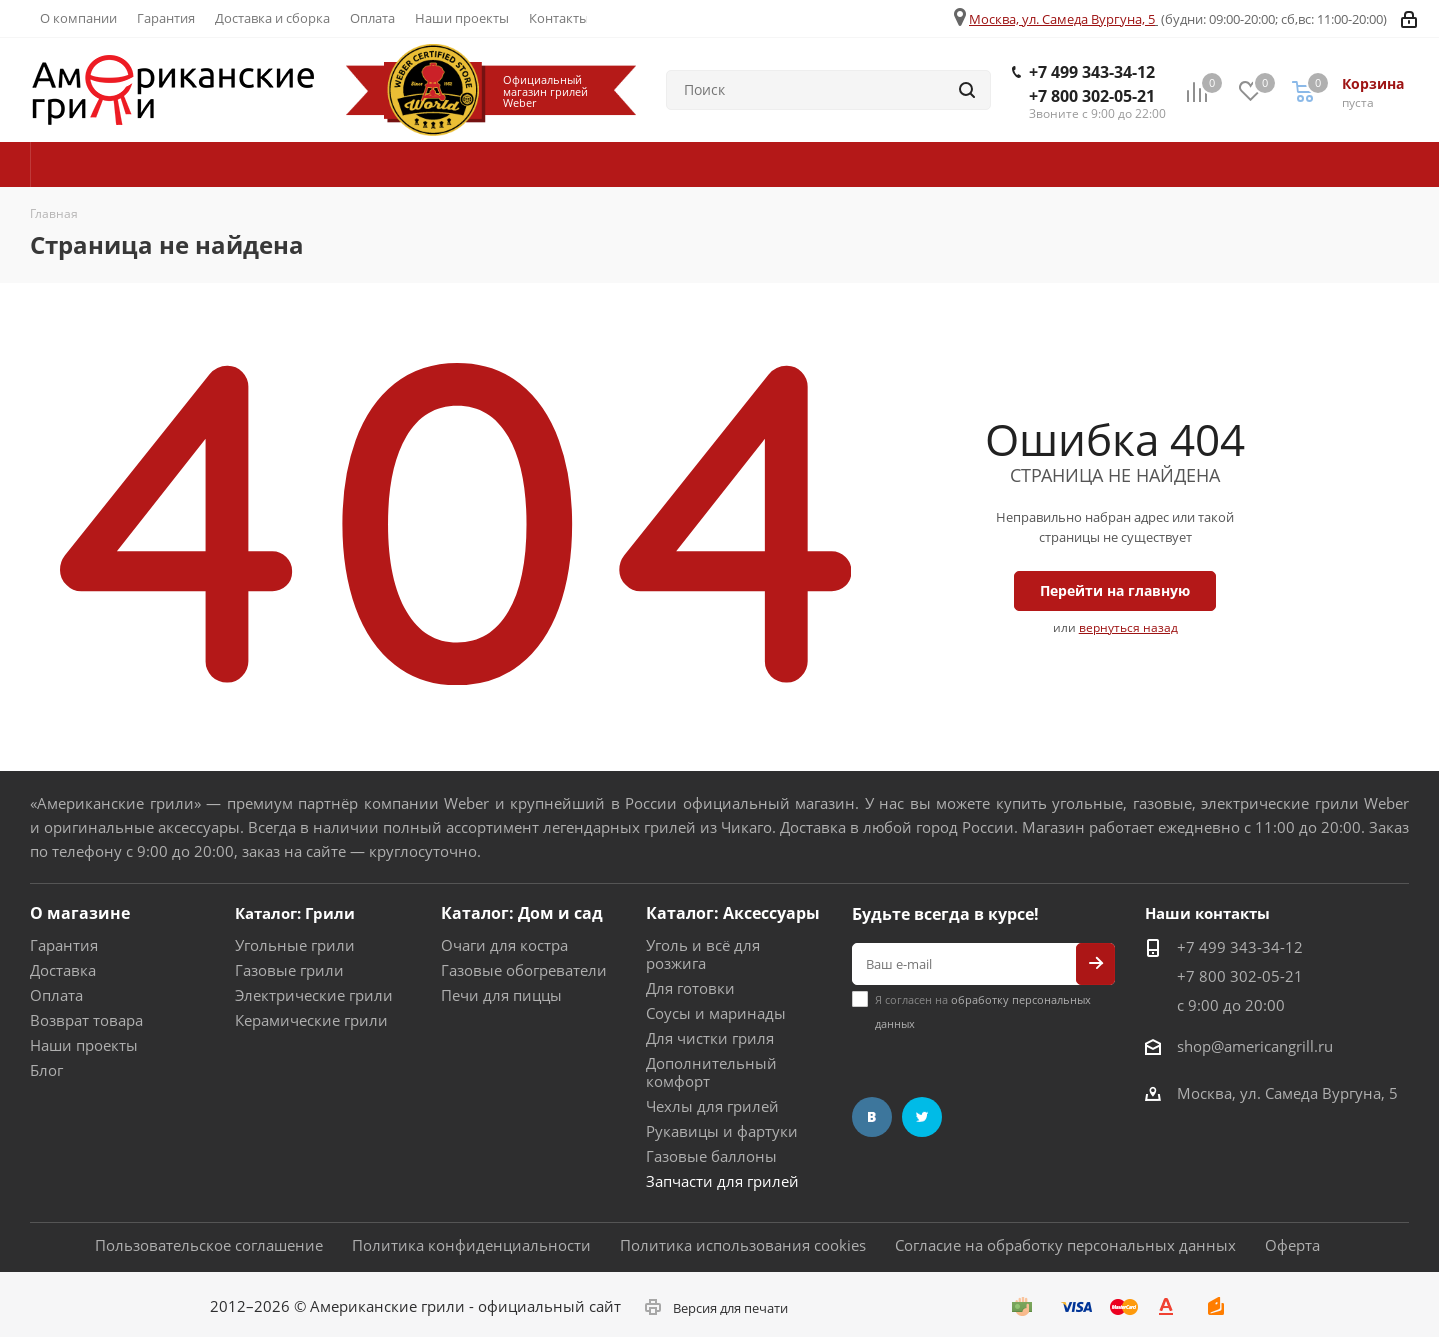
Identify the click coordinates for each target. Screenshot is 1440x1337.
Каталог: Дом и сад (522, 913)
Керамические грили (311, 1020)
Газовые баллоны (711, 1156)
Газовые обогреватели (524, 970)
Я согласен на (983, 1011)
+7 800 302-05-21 (1092, 96)
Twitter (922, 1117)
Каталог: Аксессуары (733, 913)
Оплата (56, 995)
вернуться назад (1128, 627)
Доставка (63, 970)
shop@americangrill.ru (1255, 1046)
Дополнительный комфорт (711, 1072)
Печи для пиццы (501, 995)
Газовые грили (289, 970)
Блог (46, 1070)
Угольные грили (295, 945)
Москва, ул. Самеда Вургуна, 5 (1062, 19)
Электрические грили (314, 995)
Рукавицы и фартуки (722, 1131)
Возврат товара (86, 1020)
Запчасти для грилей (722, 1181)
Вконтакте (872, 1117)
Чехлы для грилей (712, 1106)
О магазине (80, 913)
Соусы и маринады (716, 1013)
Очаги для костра (504, 945)
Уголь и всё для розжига (703, 954)
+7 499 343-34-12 (1092, 72)
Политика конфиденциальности (471, 1245)
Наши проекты (84, 1045)
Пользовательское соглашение (209, 1245)
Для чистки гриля (710, 1038)
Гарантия (64, 945)
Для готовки (690, 988)
